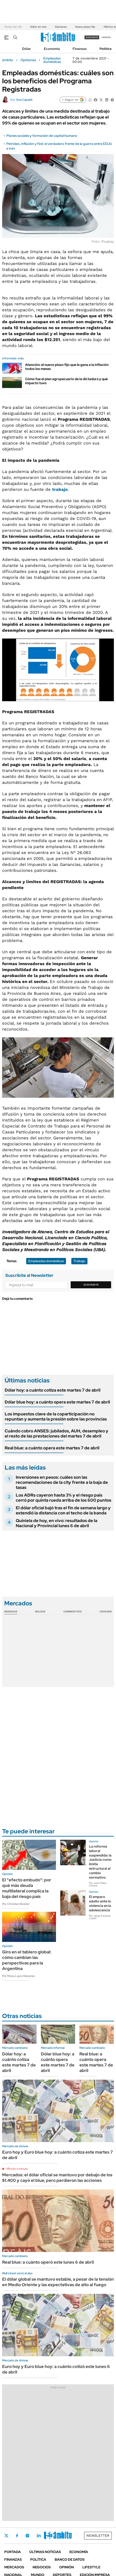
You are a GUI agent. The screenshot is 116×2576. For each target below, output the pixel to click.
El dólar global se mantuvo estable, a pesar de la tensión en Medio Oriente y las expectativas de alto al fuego (58, 2281)
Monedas (10, 1611)
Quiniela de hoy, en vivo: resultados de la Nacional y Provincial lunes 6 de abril (56, 1523)
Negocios (42, 2567)
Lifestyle (91, 2567)
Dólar (26, 49)
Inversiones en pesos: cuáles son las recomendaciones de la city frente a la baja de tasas (62, 1482)
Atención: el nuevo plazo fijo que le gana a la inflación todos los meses (67, 367)
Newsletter (97, 2536)
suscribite (92, 37)
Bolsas (40, 1611)
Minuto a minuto (17, 2169)
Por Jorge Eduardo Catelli (100, 1917)
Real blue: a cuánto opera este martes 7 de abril (52, 1448)
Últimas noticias (45, 2552)
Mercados (14, 2567)
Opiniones (28, 60)
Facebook (17, 2536)
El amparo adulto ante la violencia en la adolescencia (100, 1903)
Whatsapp (62, 2536)
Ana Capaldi (24, 100)
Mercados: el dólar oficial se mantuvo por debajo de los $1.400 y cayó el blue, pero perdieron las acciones (57, 2177)
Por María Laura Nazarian (18, 1976)
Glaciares (61, 26)
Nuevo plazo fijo (85, 26)
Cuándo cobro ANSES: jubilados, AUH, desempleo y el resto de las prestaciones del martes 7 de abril (56, 1433)
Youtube (50, 2535)
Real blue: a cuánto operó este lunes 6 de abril (48, 2262)
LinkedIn (39, 2536)
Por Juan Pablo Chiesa (97, 1884)
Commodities (72, 1611)
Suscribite (91, 1284)
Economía (52, 49)
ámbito (7, 60)
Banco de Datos (69, 2559)
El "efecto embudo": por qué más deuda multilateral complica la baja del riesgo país (26, 1888)
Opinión (66, 2567)
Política (105, 49)
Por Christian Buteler (16, 1904)
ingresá (106, 37)
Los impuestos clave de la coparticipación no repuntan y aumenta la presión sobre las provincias (56, 1416)
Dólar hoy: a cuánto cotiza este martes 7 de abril (52, 1390)
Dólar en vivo (38, 26)
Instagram (27, 2536)
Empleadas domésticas (52, 60)
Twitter (6, 2535)
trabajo (60, 489)
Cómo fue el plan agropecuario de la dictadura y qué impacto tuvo (66, 381)
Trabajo (79, 1261)
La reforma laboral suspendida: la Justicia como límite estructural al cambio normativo (100, 1862)
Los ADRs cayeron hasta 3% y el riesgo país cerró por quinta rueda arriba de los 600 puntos (63, 1497)
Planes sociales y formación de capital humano (41, 135)
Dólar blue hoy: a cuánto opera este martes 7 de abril (57, 1402)
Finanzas (80, 49)
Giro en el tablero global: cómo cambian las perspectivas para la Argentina (26, 1960)
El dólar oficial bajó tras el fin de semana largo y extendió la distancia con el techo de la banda (63, 1510)
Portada (12, 2552)
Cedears (106, 1611)
